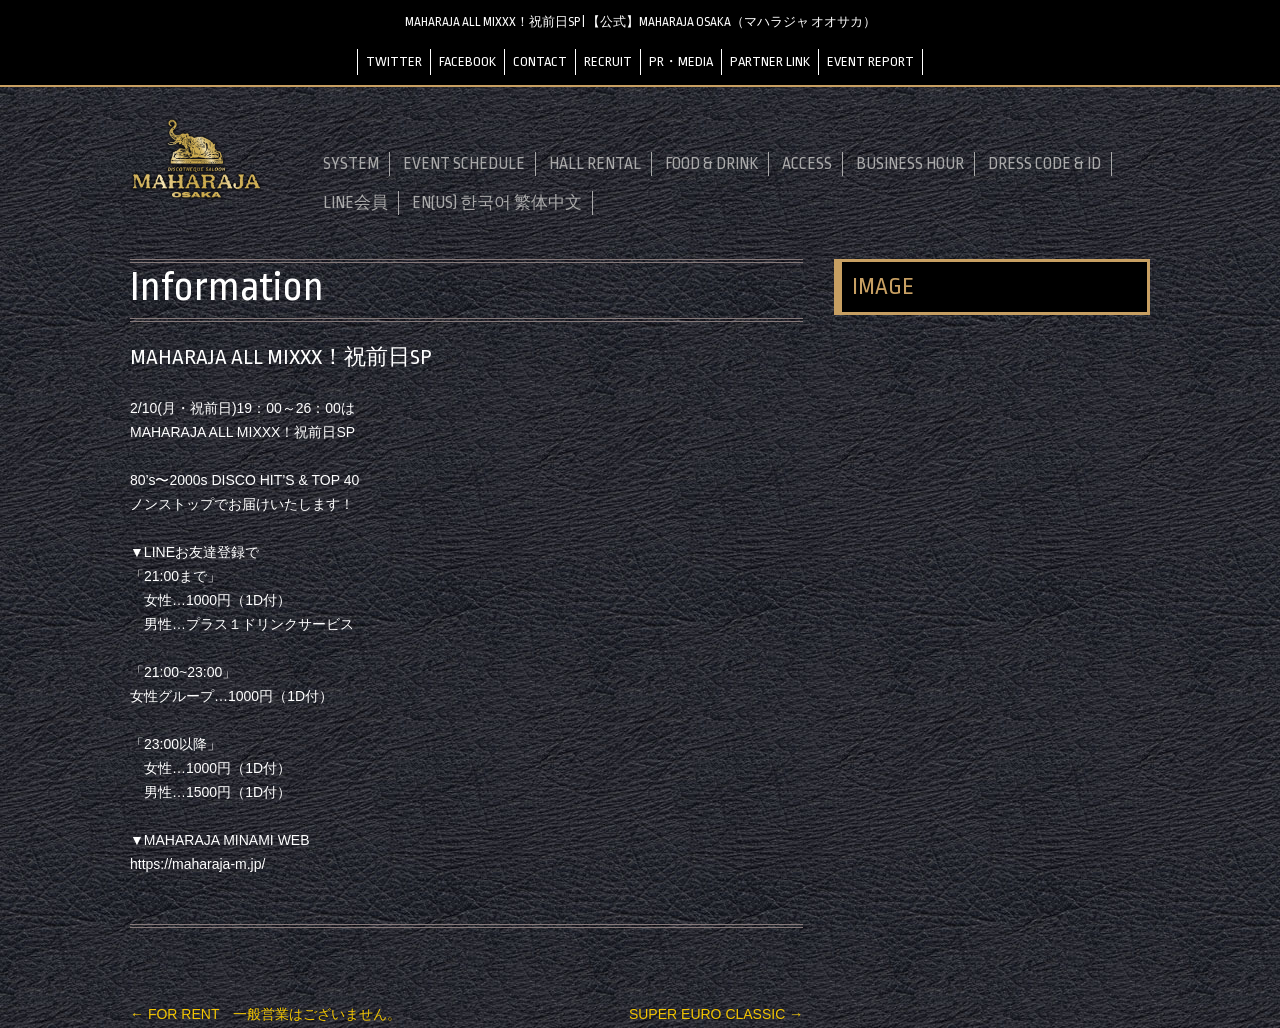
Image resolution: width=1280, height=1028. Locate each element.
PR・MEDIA (681, 61)
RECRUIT (608, 61)
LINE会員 (355, 203)
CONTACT (540, 61)
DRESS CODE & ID (1044, 164)
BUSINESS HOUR (910, 164)
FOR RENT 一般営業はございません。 (265, 1014)
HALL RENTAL (595, 164)
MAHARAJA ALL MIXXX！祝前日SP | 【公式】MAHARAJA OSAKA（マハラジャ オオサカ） (640, 22)
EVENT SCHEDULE (464, 164)
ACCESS (807, 164)
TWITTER (394, 61)
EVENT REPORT (870, 61)
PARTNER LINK (770, 61)
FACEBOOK (467, 61)
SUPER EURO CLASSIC (716, 1014)
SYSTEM (351, 164)
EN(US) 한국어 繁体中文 (497, 203)
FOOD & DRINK (711, 164)
